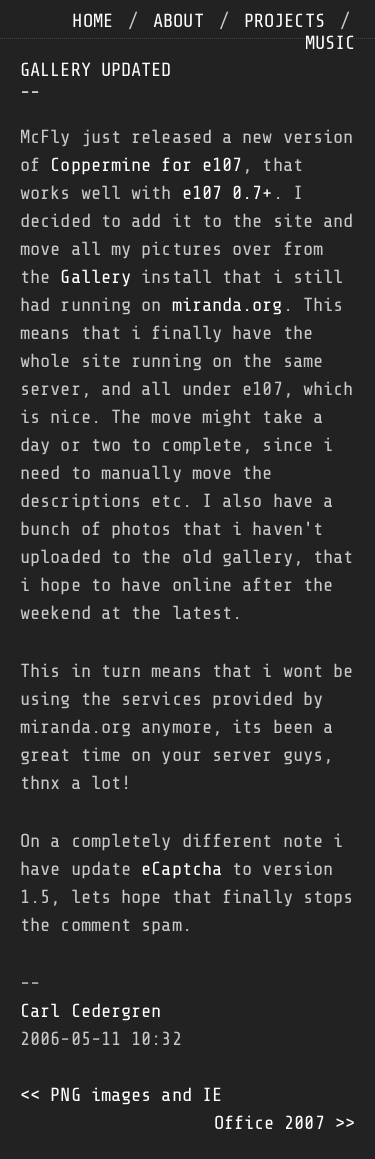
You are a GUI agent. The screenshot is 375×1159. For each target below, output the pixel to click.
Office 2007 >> (284, 1123)
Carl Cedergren (90, 1011)
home (92, 21)
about (178, 21)
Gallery (95, 277)
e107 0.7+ (227, 193)
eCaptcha (181, 869)
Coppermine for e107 (146, 165)
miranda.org (227, 305)
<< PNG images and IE (121, 1095)
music (330, 43)
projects (284, 21)
